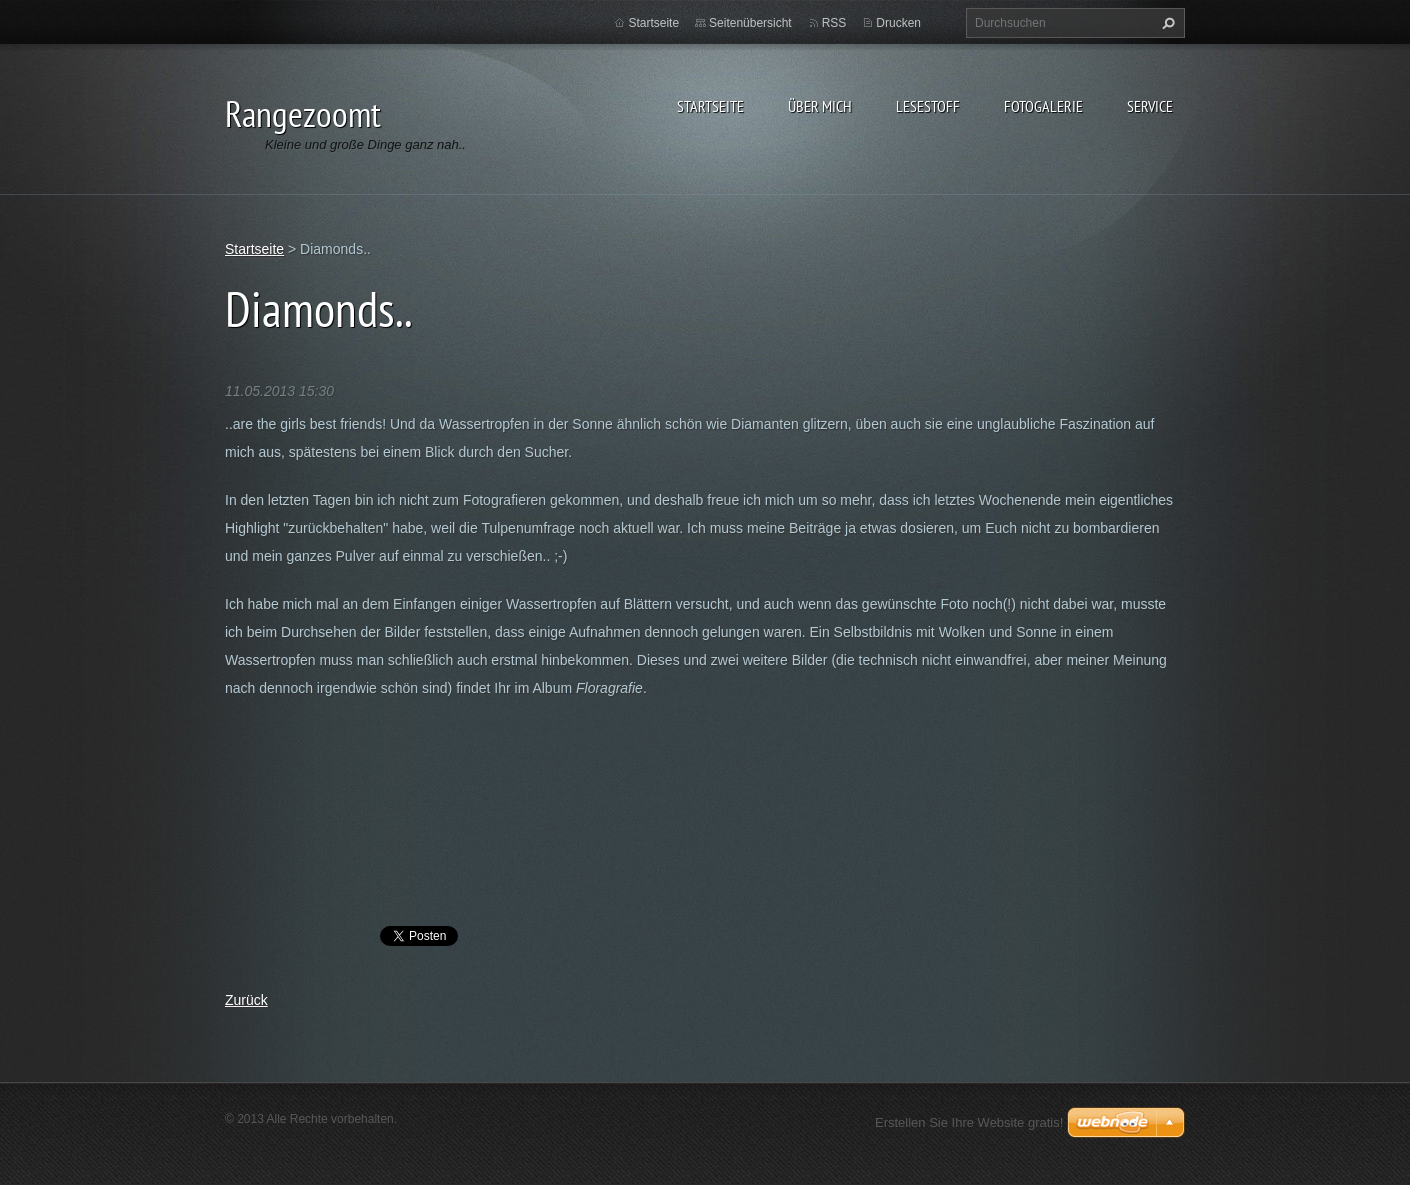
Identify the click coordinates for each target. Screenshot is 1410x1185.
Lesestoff (928, 106)
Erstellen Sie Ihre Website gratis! (969, 1122)
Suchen (1166, 23)
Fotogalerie (1043, 106)
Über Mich (820, 106)
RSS (834, 23)
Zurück (246, 1000)
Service (1150, 106)
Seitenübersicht (750, 23)
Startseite (710, 106)
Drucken (898, 23)
